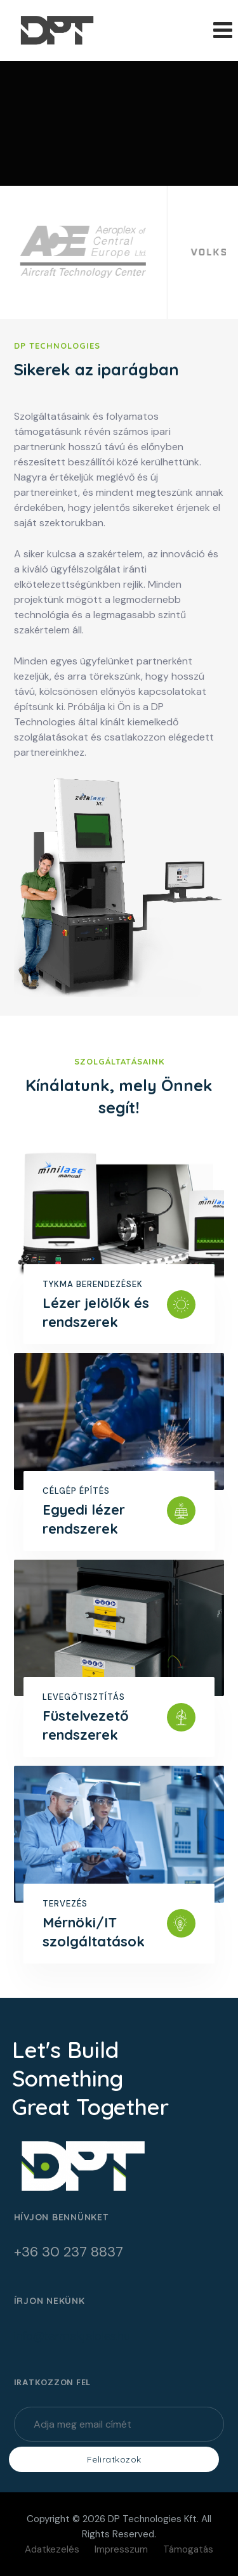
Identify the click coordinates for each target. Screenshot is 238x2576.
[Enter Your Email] (119, 2424)
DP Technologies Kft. (153, 2519)
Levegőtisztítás (84, 1697)
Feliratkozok (114, 2459)
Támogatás (188, 2549)
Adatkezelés (52, 2549)
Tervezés (65, 1903)
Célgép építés (76, 1490)
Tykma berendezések (93, 1284)
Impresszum (121, 2549)
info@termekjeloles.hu (72, 2336)
